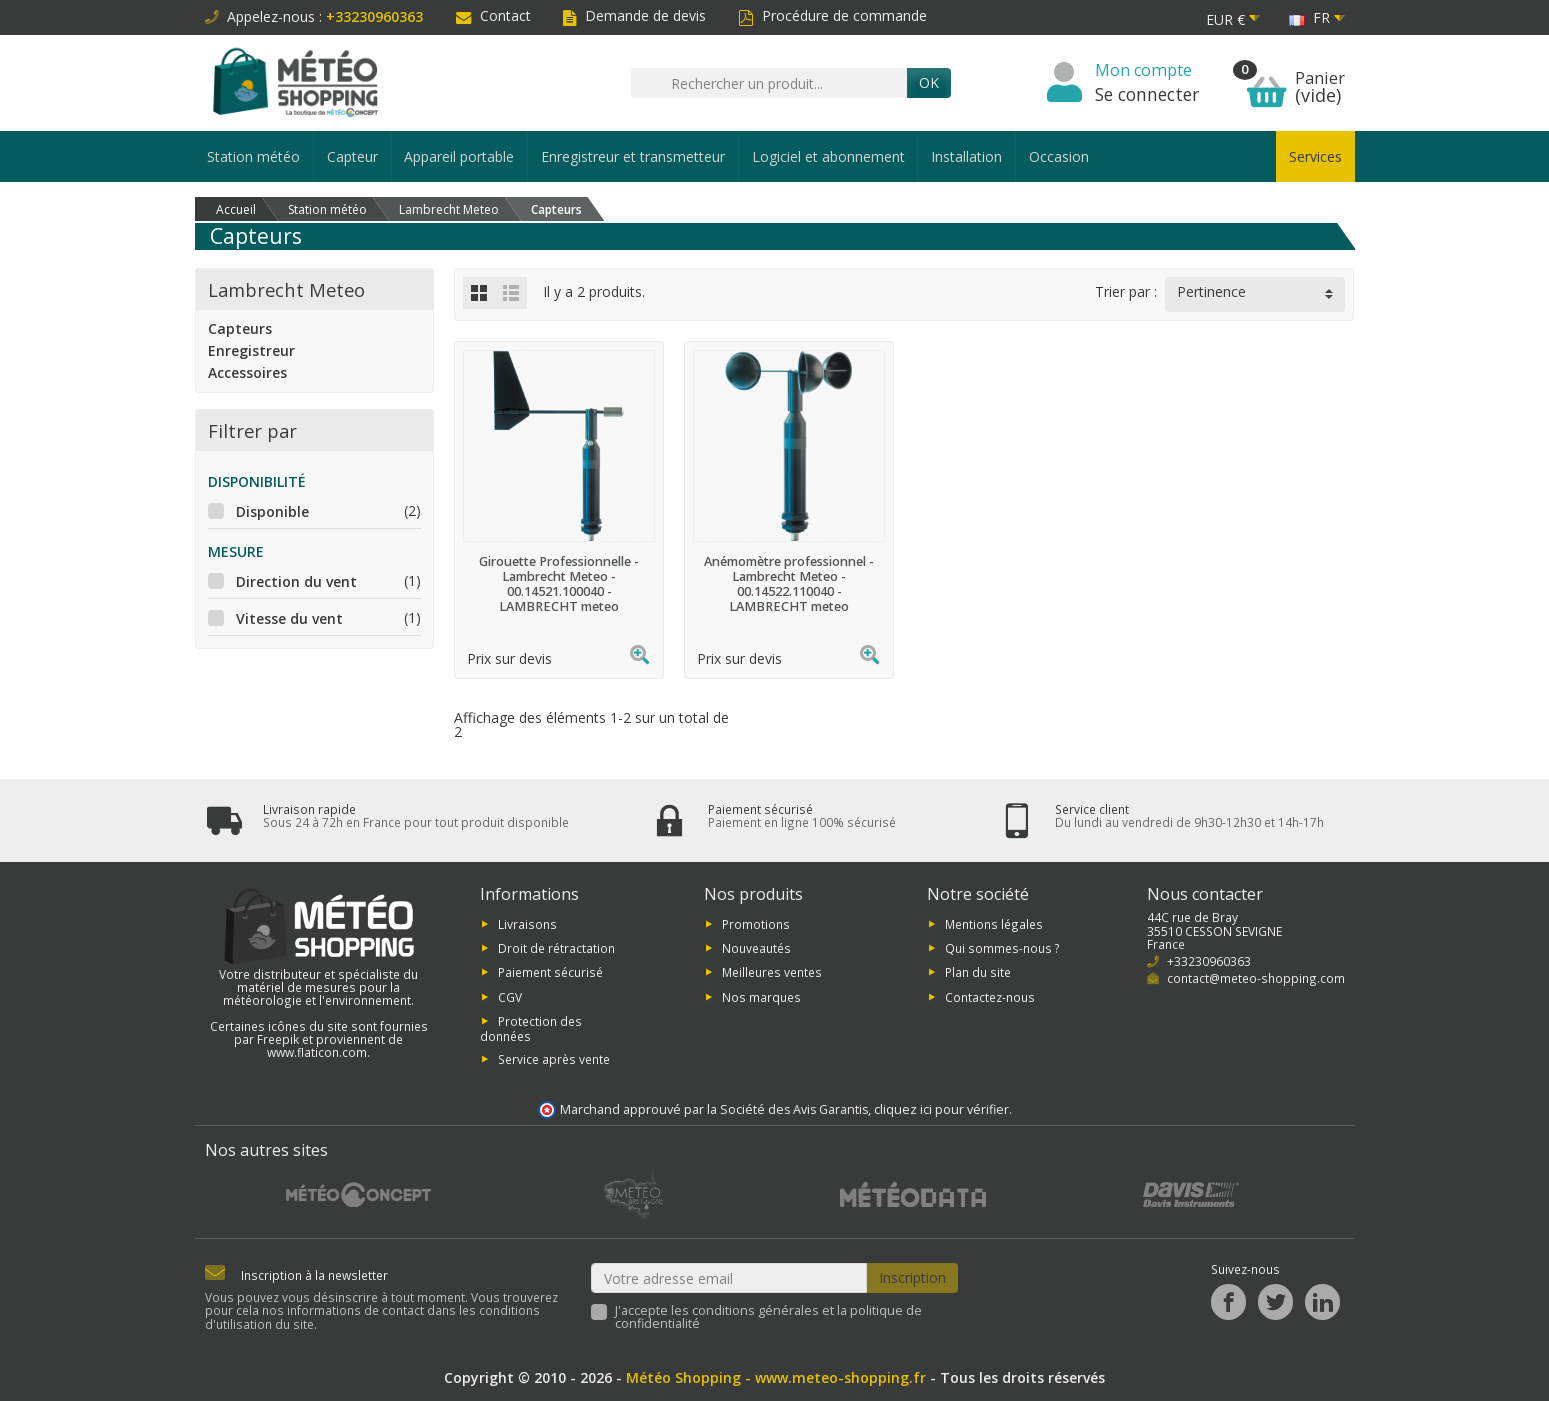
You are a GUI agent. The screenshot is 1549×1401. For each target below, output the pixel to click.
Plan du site (978, 972)
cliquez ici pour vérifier (941, 1109)
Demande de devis (634, 15)
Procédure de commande (832, 15)
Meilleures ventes (772, 972)
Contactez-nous (990, 996)
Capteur (352, 156)
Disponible (272, 511)
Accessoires (247, 372)
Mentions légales (994, 923)
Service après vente (554, 1058)
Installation (966, 156)
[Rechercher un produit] (769, 83)
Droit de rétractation (556, 948)
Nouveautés (756, 948)
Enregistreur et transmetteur (633, 156)
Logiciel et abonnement (828, 156)
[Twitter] (1275, 1302)
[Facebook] (1228, 1302)
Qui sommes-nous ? (1002, 948)
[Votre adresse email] (729, 1278)
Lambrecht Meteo (286, 289)
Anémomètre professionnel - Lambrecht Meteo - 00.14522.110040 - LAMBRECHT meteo (789, 584)
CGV (510, 996)
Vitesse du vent (289, 618)
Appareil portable (459, 156)
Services (1315, 156)
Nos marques (761, 996)
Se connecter (1147, 94)
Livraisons (527, 923)
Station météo (253, 156)
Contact (493, 15)
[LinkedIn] (1322, 1302)
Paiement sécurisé (550, 972)
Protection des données (531, 1028)
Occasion (1059, 156)
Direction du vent (296, 581)
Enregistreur (251, 350)
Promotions (756, 923)
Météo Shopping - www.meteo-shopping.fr (776, 1377)
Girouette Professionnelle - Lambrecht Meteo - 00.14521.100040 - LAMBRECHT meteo (559, 584)
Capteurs (240, 328)
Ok (929, 82)
